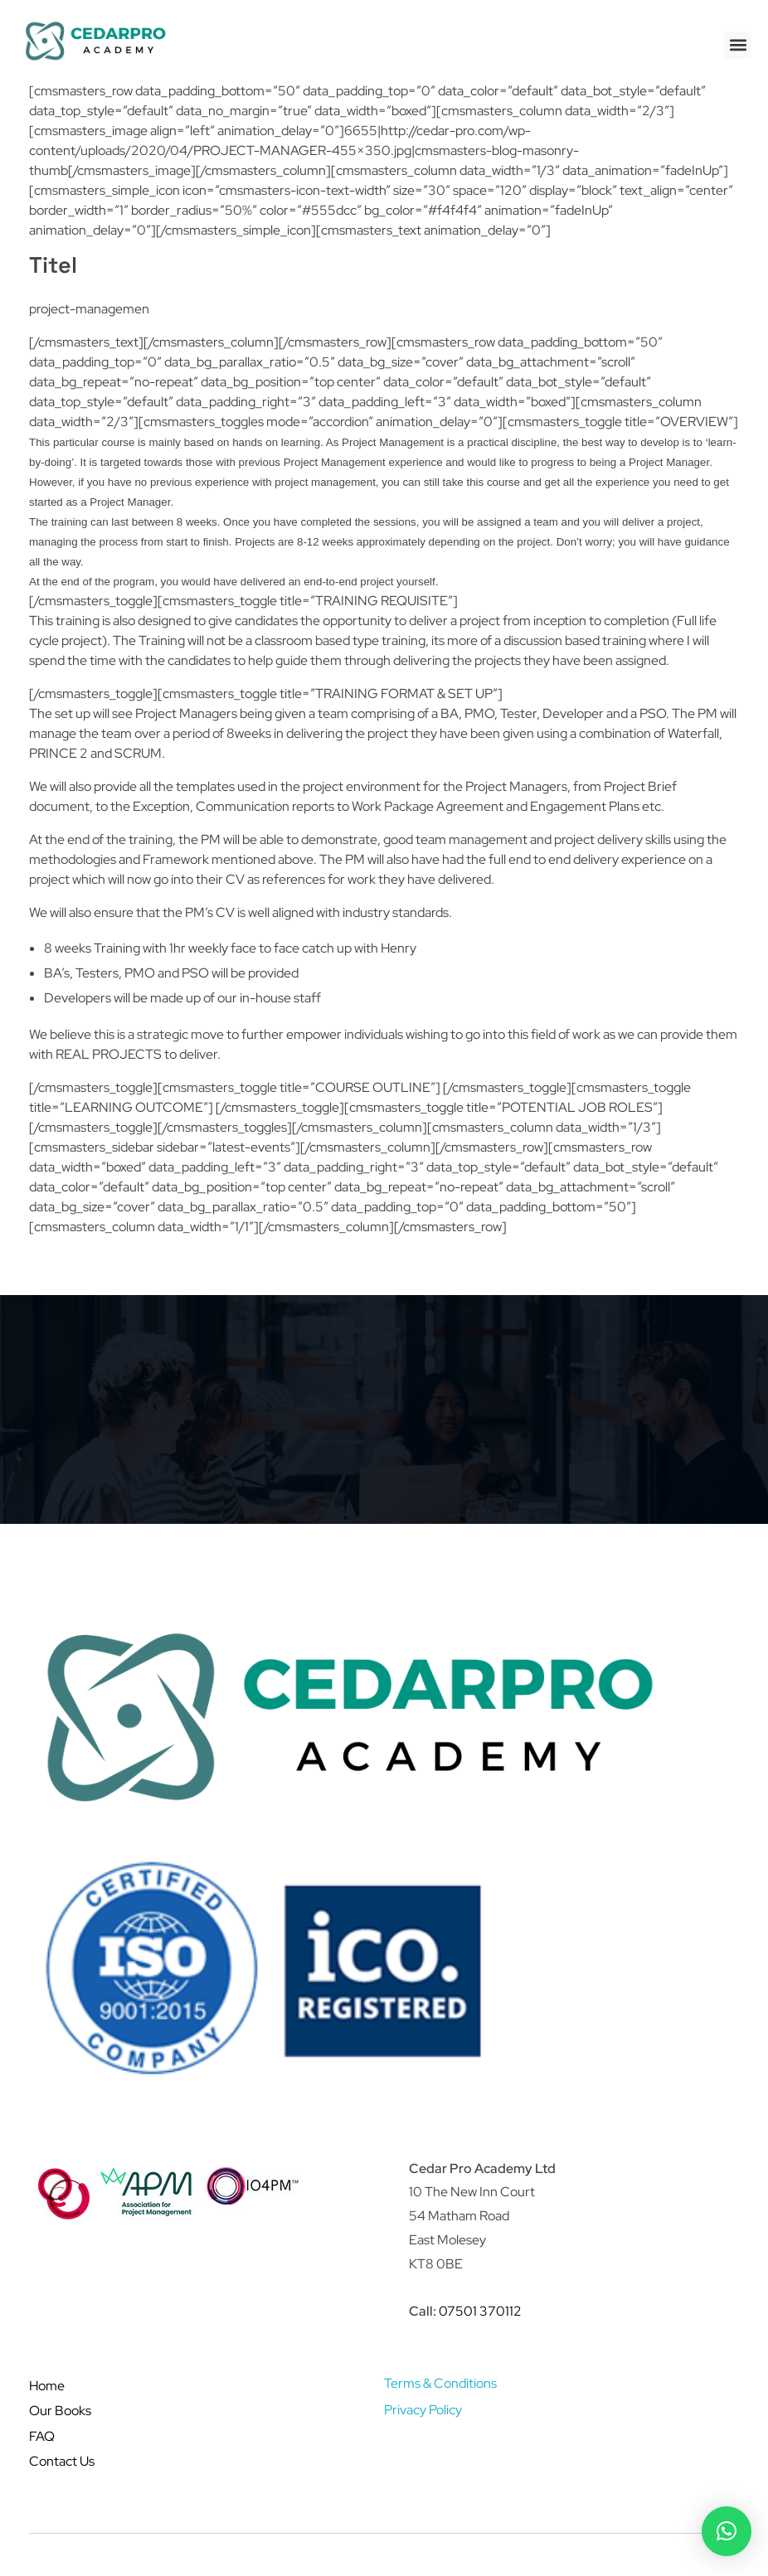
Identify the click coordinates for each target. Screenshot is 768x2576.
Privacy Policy (423, 2409)
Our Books (60, 2410)
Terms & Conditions (440, 2383)
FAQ (42, 2436)
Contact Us (62, 2461)
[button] (737, 45)
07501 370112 (480, 2311)
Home (47, 2385)
